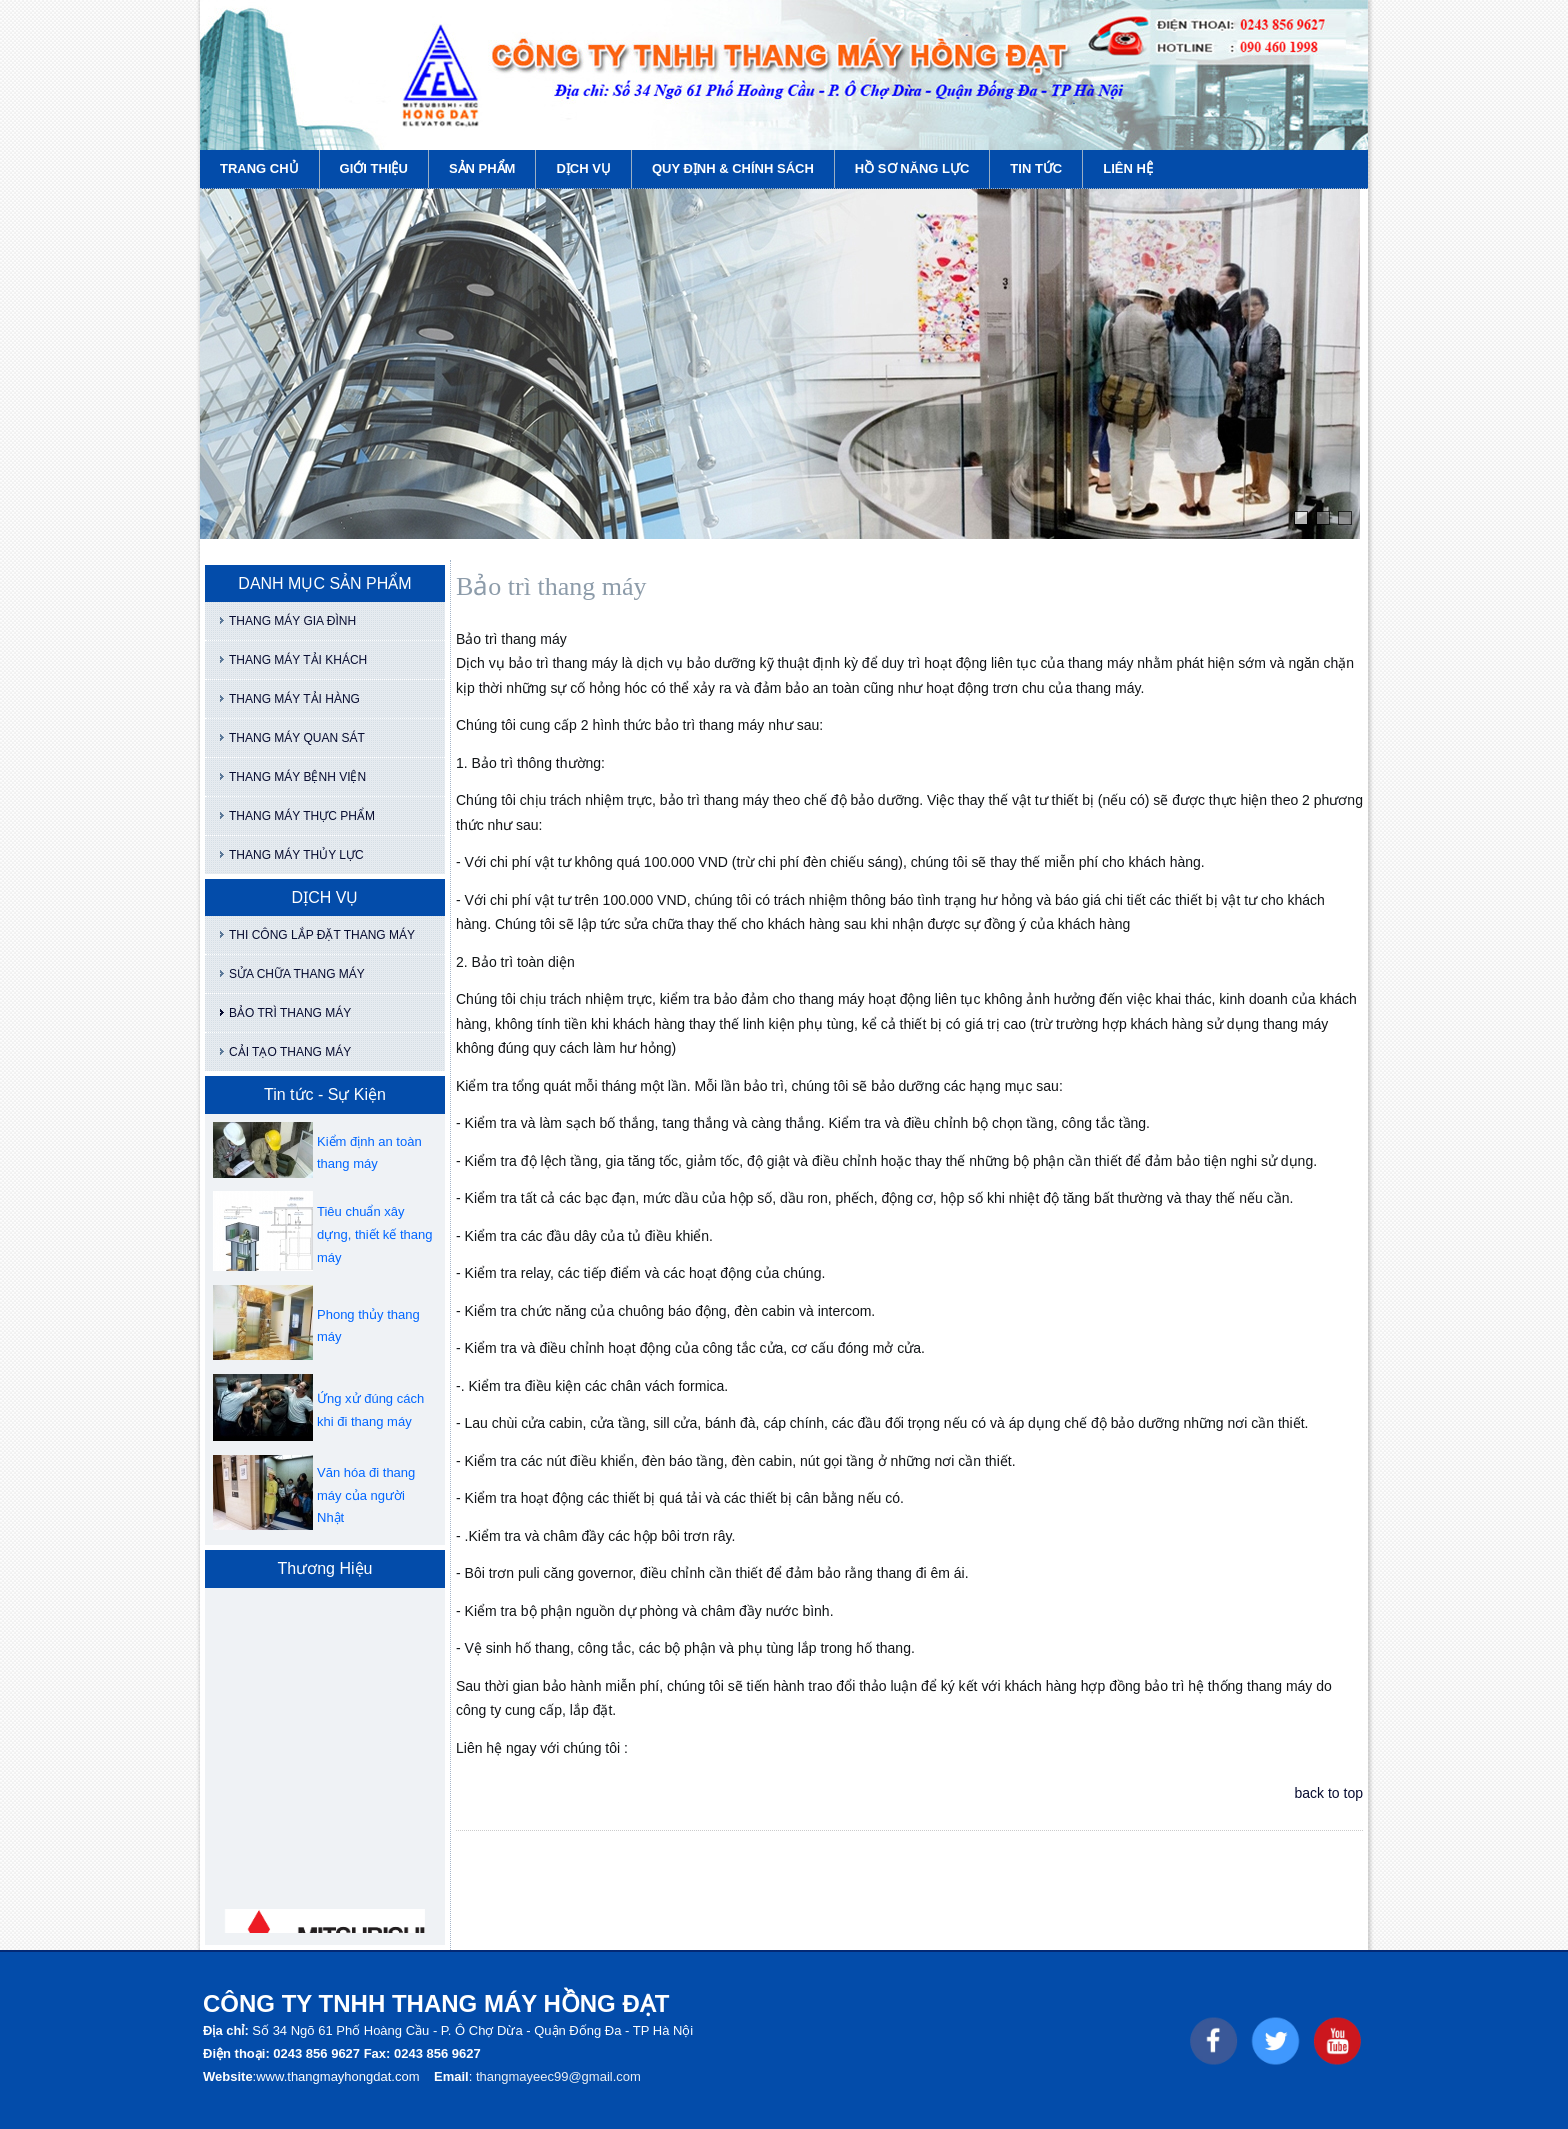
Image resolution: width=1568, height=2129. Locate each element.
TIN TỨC (1036, 168)
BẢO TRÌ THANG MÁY (290, 1013)
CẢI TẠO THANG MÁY (290, 1052)
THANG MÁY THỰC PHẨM (302, 816)
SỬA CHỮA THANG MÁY (297, 974)
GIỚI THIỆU (374, 168)
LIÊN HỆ (1128, 168)
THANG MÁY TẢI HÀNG (294, 699)
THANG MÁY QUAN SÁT (297, 738)
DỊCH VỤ (583, 168)
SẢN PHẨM (482, 168)
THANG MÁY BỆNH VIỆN (297, 777)
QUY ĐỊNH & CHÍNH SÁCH (733, 168)
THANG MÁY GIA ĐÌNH (292, 621)
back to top (1329, 1793)
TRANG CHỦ (259, 168)
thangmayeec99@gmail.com (558, 2076)
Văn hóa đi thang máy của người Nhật (366, 1495)
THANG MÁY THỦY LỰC (296, 855)
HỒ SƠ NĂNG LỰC (912, 168)
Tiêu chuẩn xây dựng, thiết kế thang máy (375, 1234)
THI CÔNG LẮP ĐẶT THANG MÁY (322, 935)
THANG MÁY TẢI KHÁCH (298, 660)
